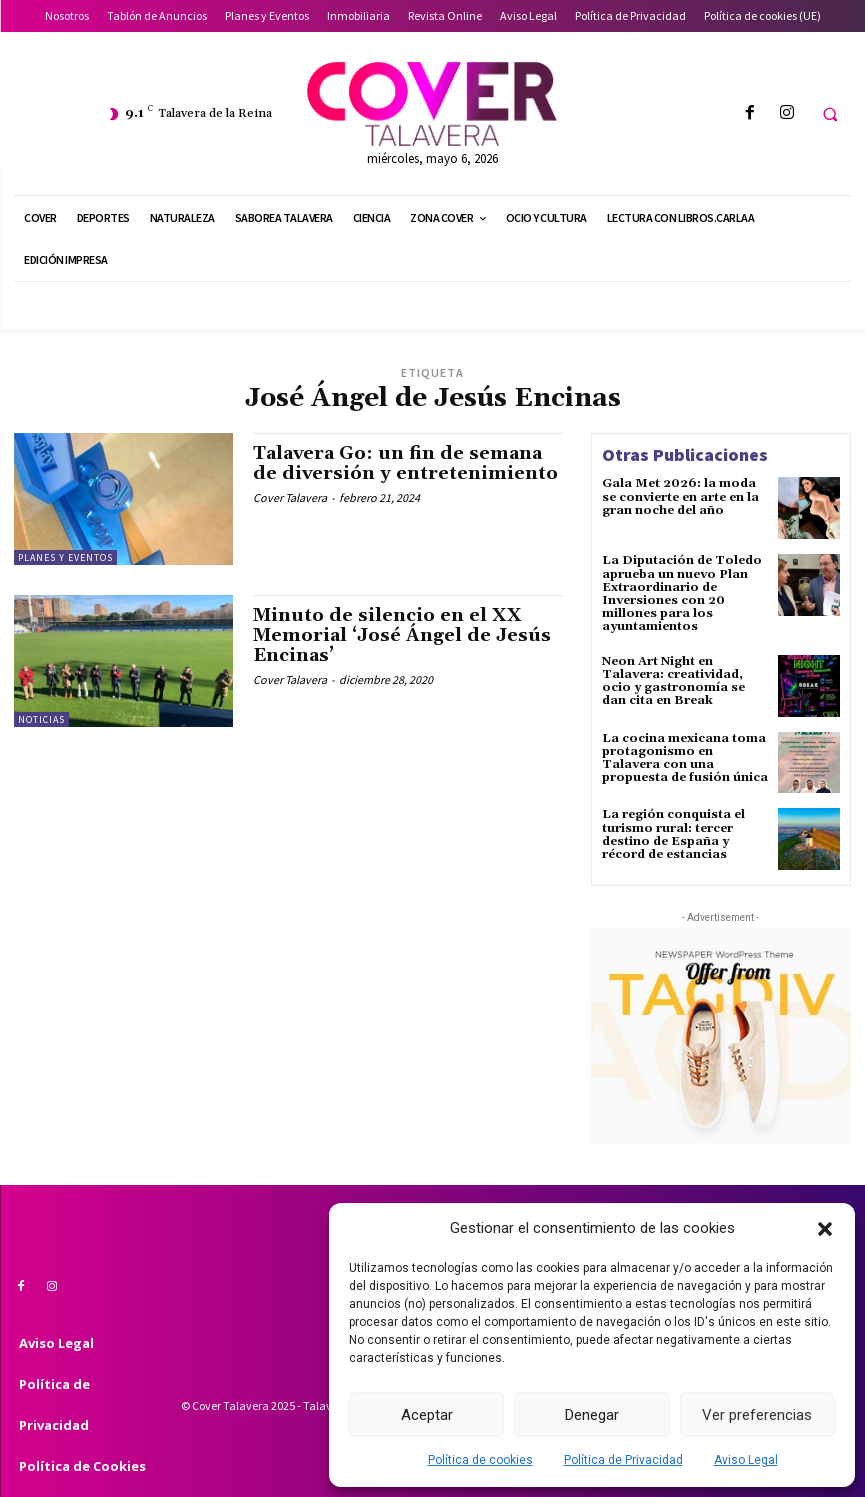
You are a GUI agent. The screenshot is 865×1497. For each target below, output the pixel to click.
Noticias (41, 719)
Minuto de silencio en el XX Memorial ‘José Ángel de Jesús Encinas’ (402, 635)
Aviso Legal (746, 1460)
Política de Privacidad (623, 1460)
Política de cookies (480, 1460)
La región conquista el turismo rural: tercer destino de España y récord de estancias (673, 834)
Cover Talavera (290, 497)
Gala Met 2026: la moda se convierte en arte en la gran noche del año (680, 496)
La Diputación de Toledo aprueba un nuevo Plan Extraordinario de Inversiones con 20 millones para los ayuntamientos (682, 593)
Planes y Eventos (65, 557)
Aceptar (427, 1415)
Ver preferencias (757, 1415)
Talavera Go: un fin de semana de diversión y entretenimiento (405, 463)
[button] (825, 1229)
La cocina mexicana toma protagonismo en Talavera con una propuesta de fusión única (685, 758)
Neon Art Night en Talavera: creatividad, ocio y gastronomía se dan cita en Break (673, 681)
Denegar (592, 1415)
